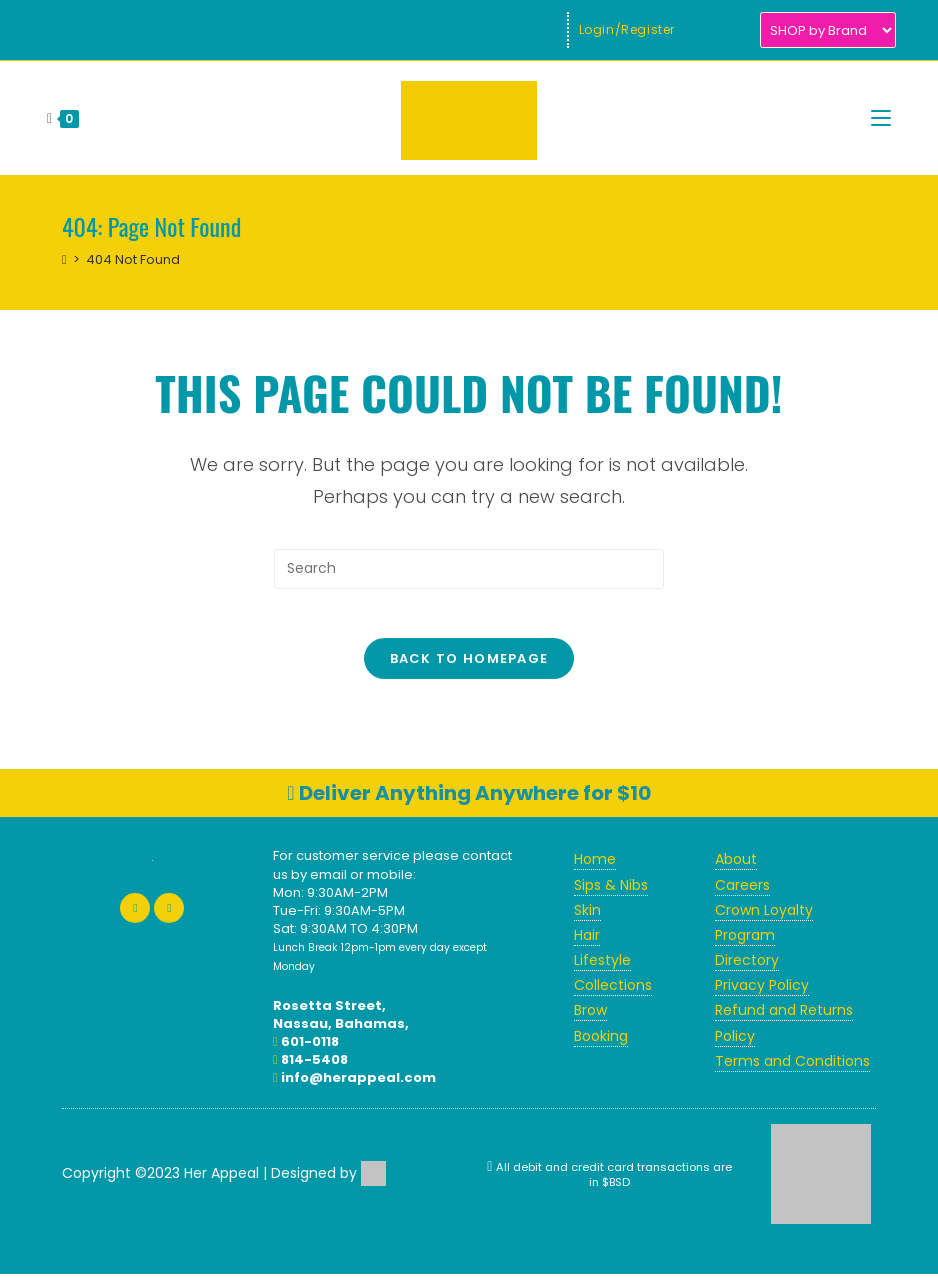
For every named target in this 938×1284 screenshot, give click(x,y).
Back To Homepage (469, 669)
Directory (747, 971)
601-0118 (306, 1051)
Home (595, 870)
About (736, 870)
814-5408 (310, 1070)
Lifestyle (602, 971)
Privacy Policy (762, 996)
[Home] (64, 259)
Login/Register (627, 29)
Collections (613, 996)
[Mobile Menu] (881, 118)
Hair (587, 945)
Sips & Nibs (611, 895)
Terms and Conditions (792, 1071)
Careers (742, 895)
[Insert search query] (469, 569)
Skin (587, 920)
